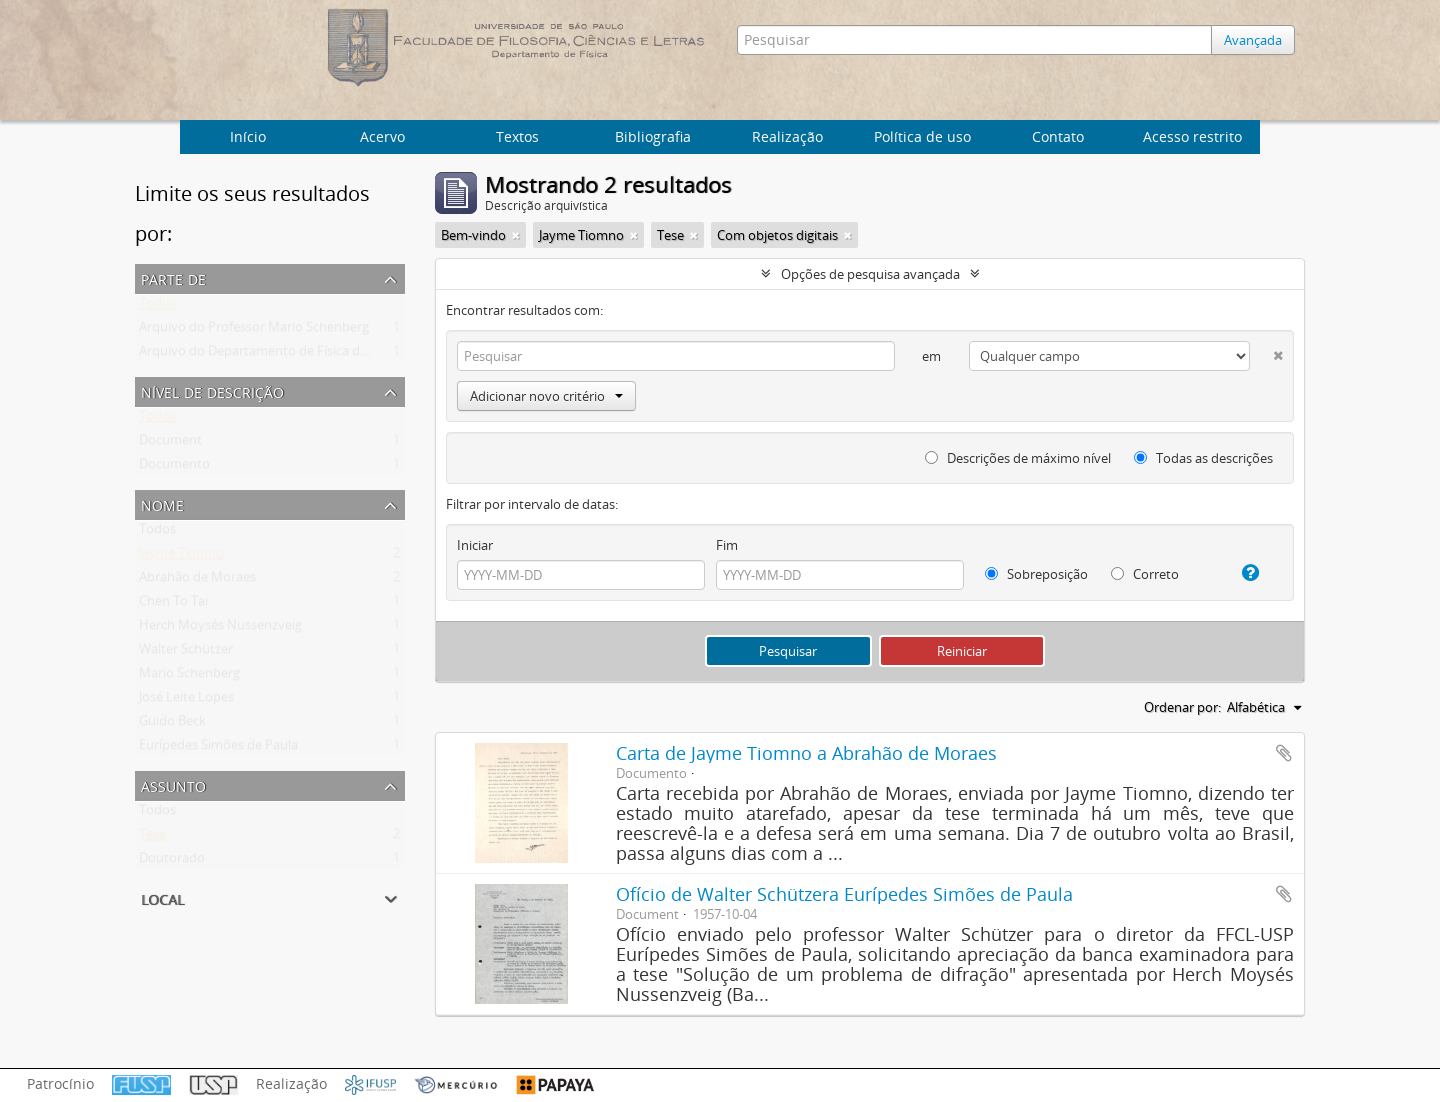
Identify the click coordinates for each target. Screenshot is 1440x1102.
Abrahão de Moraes (197, 581)
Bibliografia (653, 136)
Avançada (1258, 40)
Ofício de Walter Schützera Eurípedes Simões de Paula (844, 894)
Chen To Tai (173, 605)
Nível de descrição (212, 390)
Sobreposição (1036, 574)
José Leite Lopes (186, 701)
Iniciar (475, 545)
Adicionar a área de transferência (1284, 753)
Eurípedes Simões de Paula (218, 749)
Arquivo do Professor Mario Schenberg (254, 331)
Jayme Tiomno (181, 557)
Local (162, 897)
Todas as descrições (1203, 458)
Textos (517, 136)
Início (248, 136)
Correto (1145, 574)
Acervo (382, 136)
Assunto (173, 784)
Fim (727, 545)
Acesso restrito (1192, 136)
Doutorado (172, 862)
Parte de (173, 277)
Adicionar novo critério (546, 396)
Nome (162, 503)
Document (170, 444)
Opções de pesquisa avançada (870, 274)
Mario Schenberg (189, 677)
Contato (1058, 136)
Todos (157, 307)
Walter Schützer (186, 653)
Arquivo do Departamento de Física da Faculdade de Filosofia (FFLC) (340, 355)
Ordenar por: (1182, 707)
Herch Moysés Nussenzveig (220, 629)
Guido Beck (172, 725)
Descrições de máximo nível (1018, 458)
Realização (787, 136)
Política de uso (922, 136)
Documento (174, 468)
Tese (152, 838)
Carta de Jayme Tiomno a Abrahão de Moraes (806, 753)
